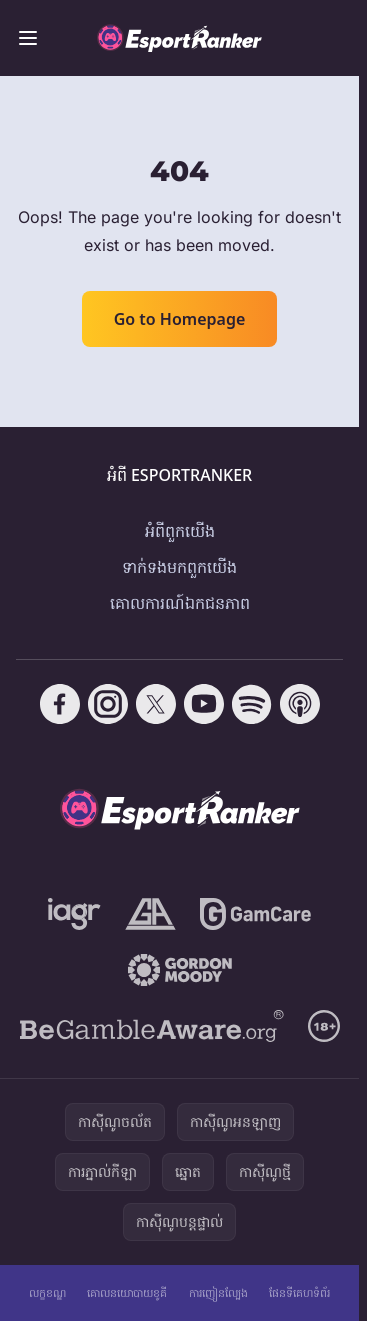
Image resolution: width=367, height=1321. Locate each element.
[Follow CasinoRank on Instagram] (108, 704)
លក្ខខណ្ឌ (47, 1292)
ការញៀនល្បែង (218, 1292)
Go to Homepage (180, 319)
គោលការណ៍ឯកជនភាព (180, 603)
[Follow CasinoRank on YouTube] (204, 704)
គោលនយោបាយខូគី (127, 1292)
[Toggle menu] (28, 38)
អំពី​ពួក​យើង (180, 531)
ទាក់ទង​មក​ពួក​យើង (179, 567)
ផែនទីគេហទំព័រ (299, 1292)
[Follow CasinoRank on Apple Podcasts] (300, 704)
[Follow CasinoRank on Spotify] (252, 704)
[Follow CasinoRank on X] (156, 704)
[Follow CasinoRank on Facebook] (60, 704)
